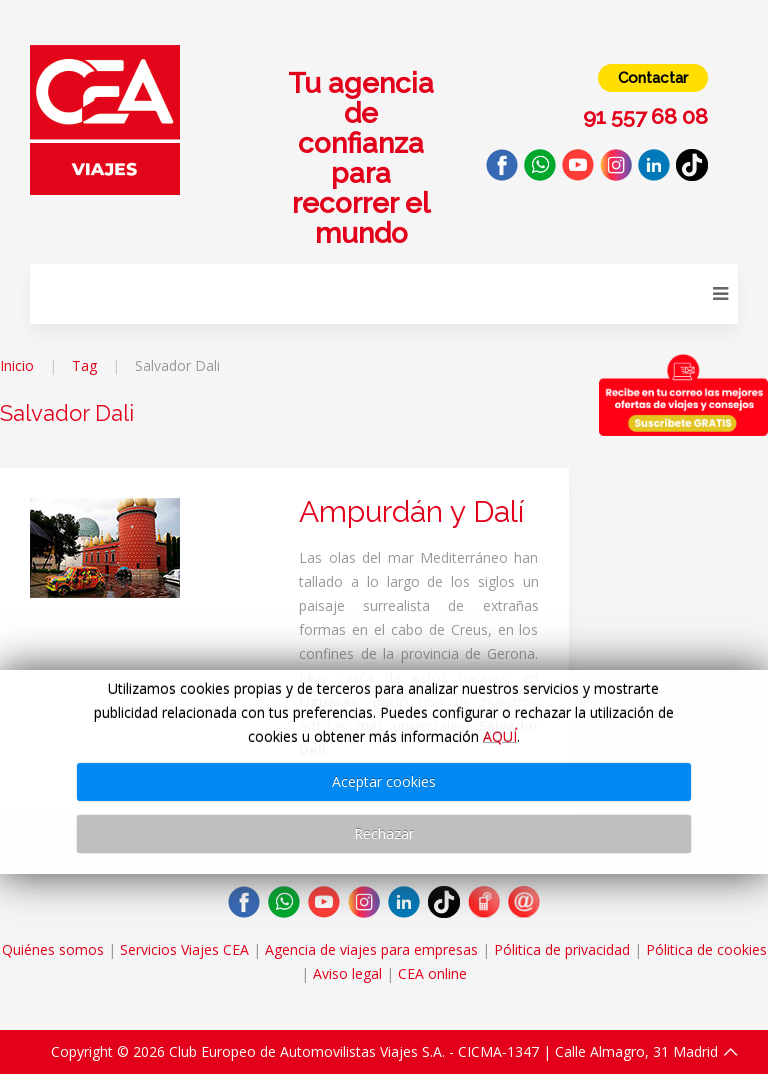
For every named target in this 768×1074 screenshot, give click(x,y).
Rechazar (384, 833)
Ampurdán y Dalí (411, 511)
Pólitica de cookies (706, 949)
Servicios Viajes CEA (184, 949)
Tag (84, 365)
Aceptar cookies (384, 781)
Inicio (17, 365)
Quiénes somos (53, 949)
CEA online (432, 973)
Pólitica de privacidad (562, 949)
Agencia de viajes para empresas (371, 949)
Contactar (653, 78)
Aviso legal (347, 973)
